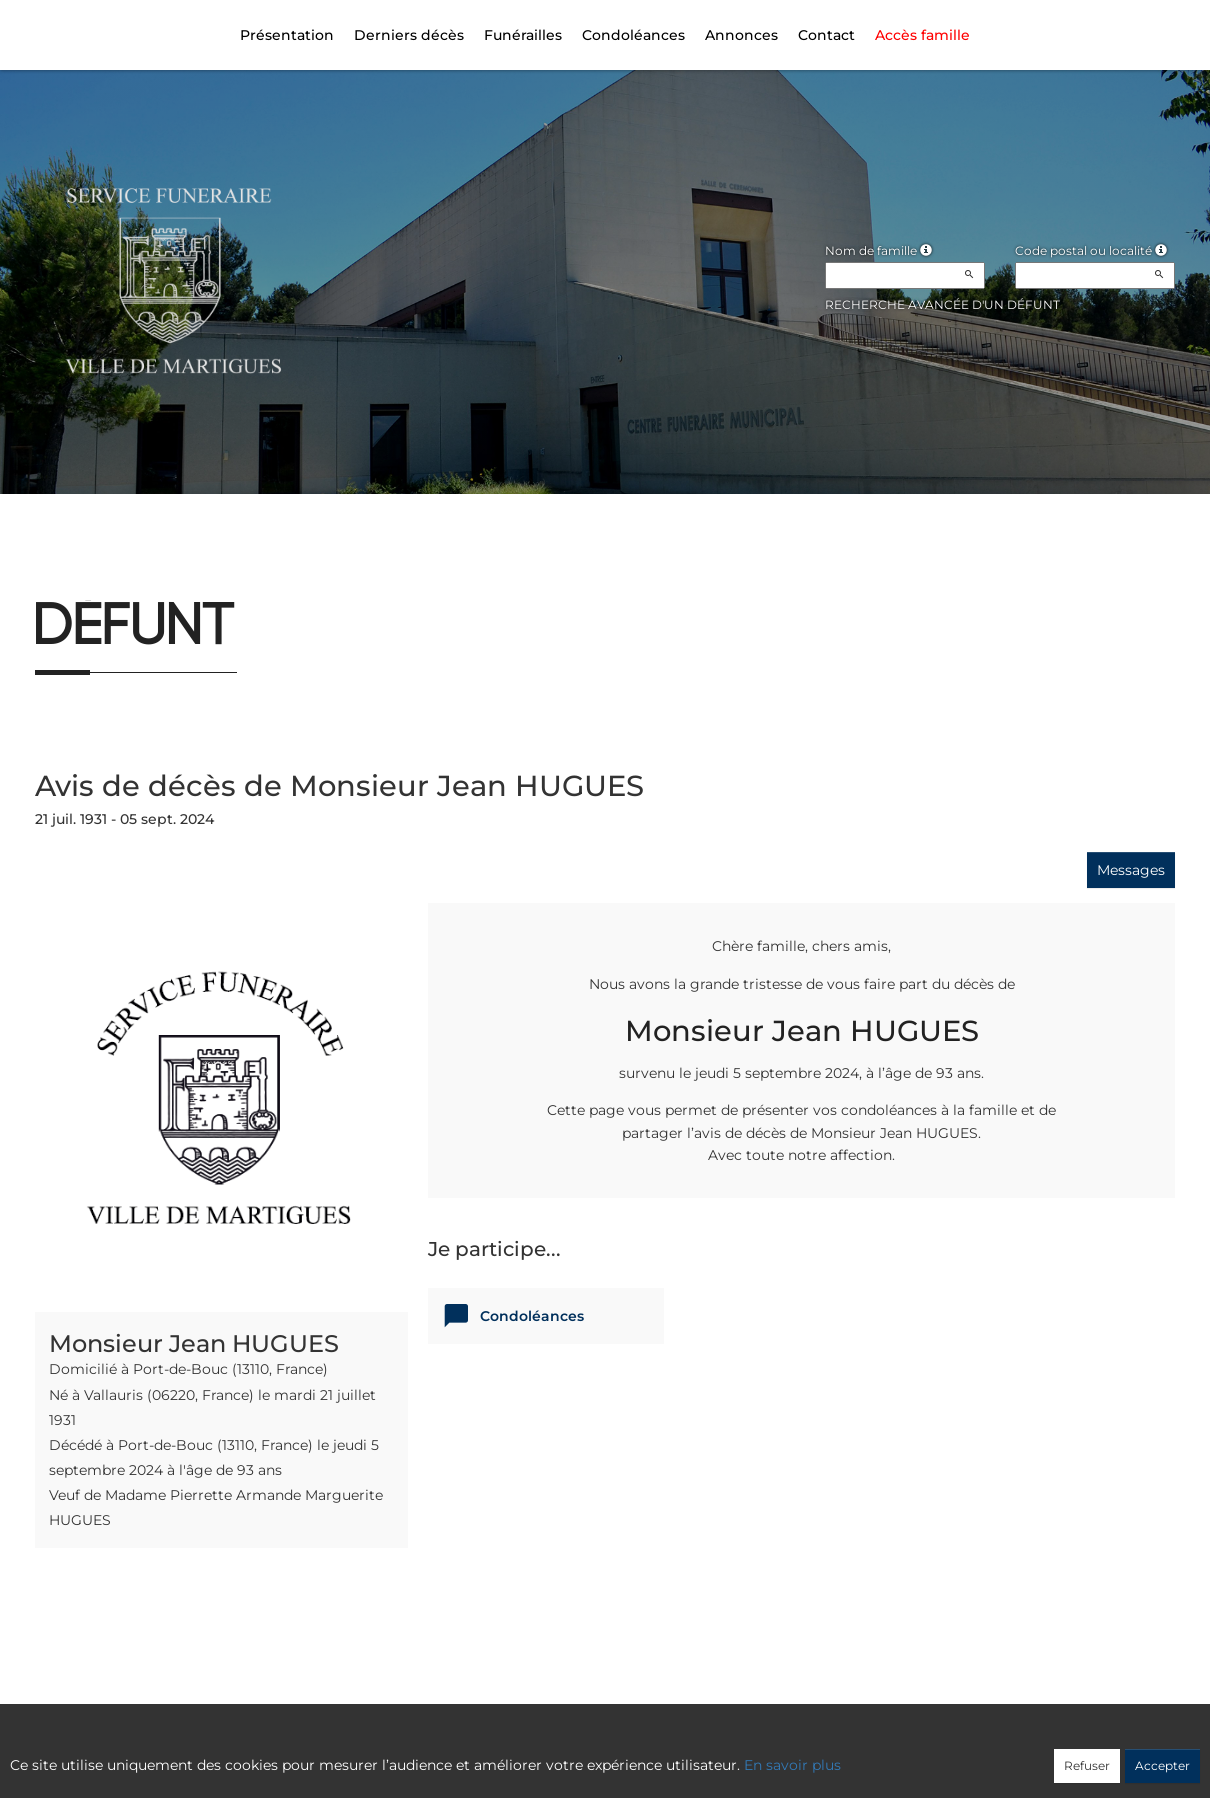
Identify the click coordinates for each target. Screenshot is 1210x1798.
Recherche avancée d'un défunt (942, 304)
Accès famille (922, 35)
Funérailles (523, 35)
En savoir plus (792, 1765)
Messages (1131, 870)
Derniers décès (409, 35)
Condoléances (633, 35)
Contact (826, 35)
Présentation (287, 35)
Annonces (741, 35)
